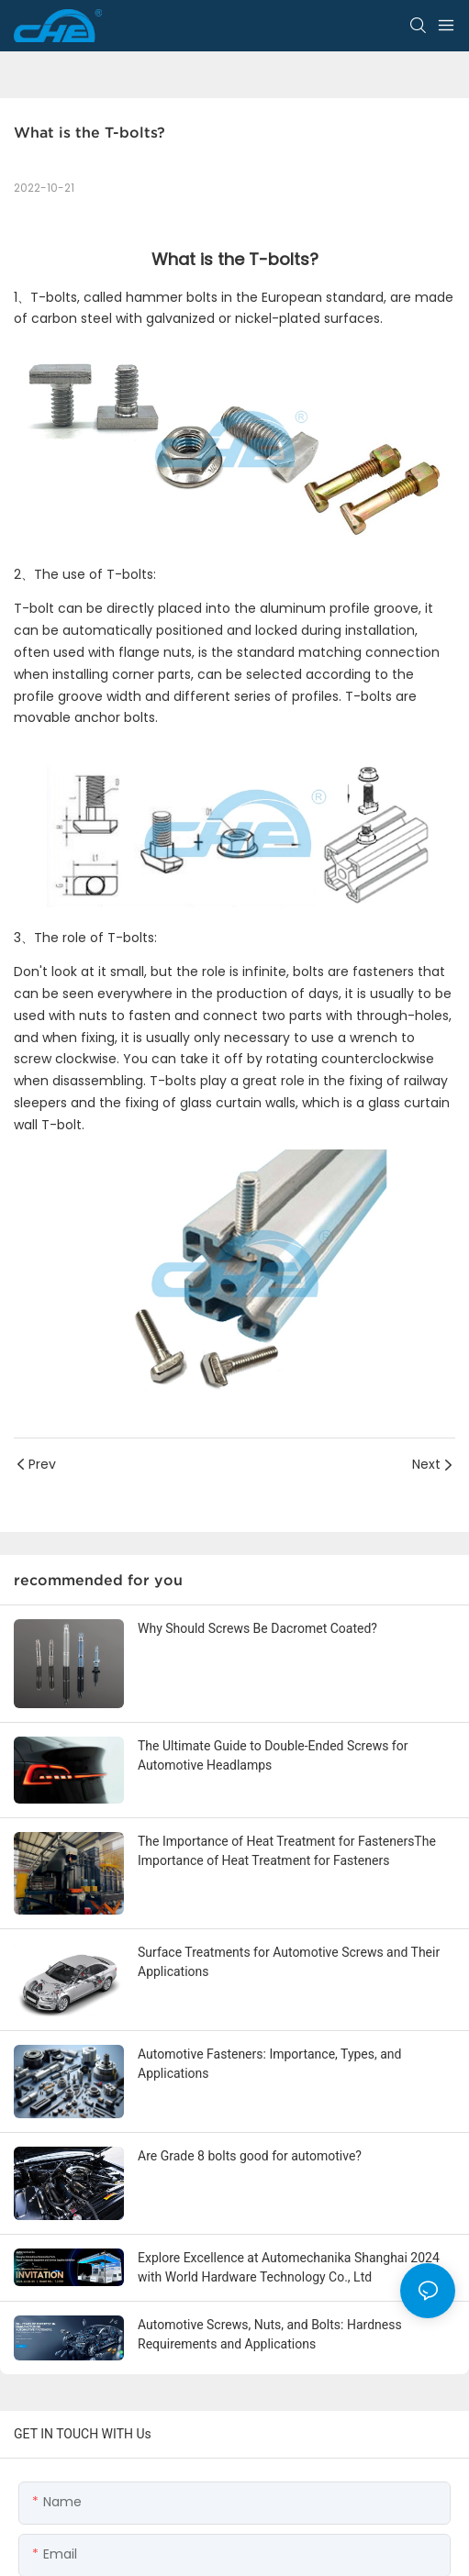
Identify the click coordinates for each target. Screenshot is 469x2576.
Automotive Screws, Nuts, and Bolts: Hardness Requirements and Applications (270, 2334)
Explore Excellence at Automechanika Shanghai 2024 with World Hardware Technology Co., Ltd (289, 2267)
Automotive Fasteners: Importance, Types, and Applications (270, 2064)
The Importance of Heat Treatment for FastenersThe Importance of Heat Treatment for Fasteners (287, 1851)
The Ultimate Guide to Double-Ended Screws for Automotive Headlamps (273, 1755)
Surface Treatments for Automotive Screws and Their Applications (289, 1962)
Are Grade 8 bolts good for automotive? (250, 2156)
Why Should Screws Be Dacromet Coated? (257, 1628)
